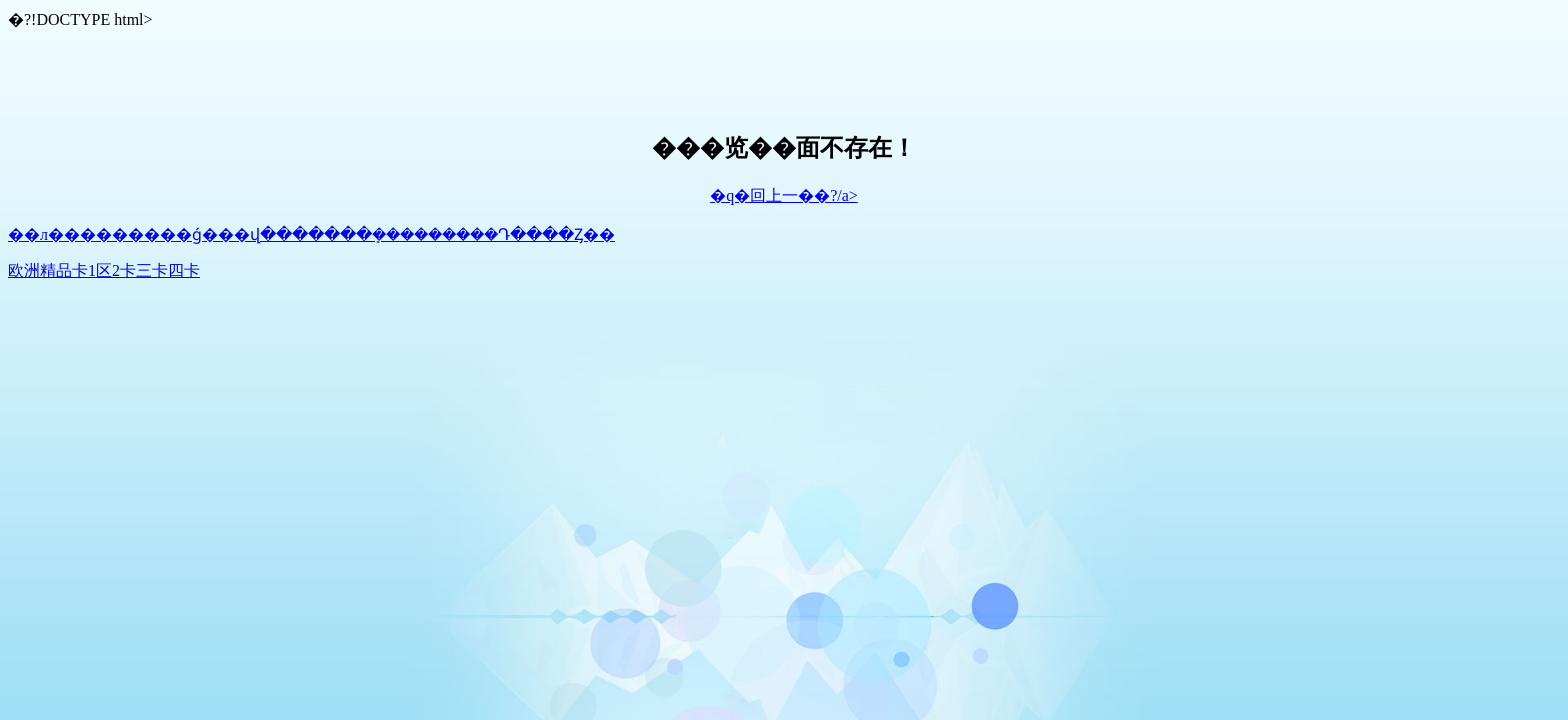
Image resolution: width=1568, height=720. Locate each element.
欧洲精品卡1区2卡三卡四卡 (104, 270)
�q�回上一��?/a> (784, 195)
